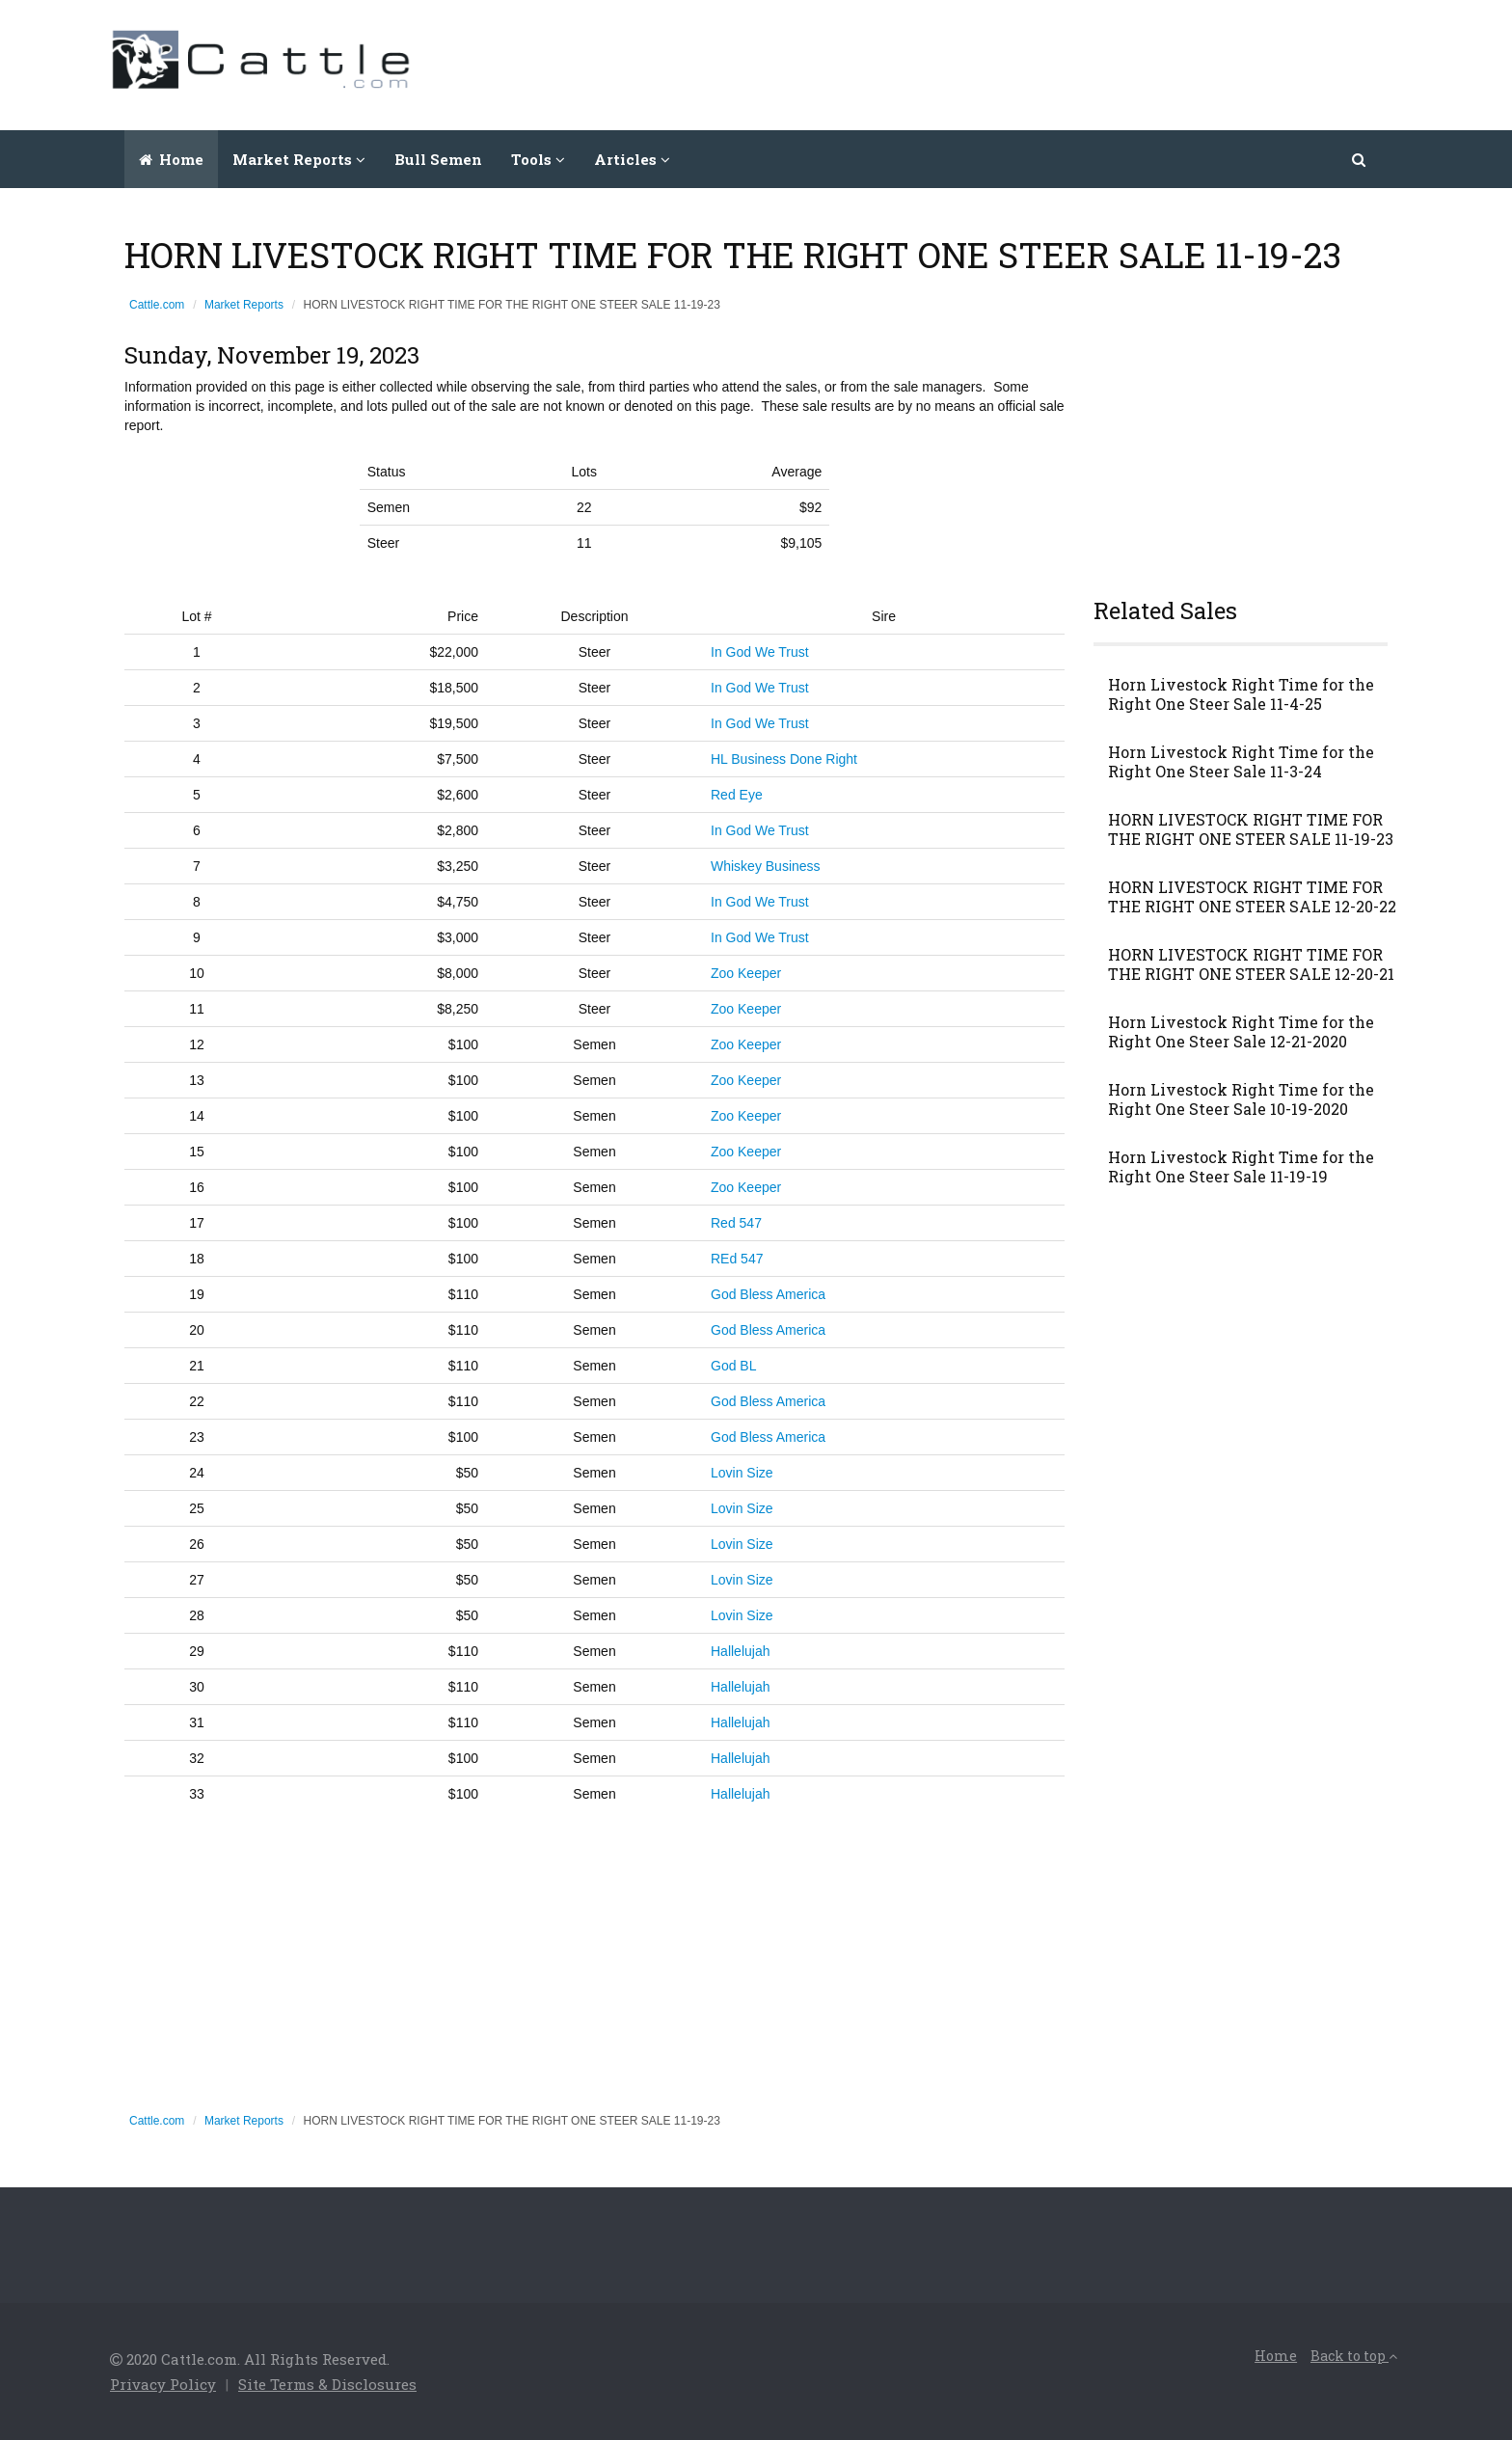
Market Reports (244, 305)
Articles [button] (632, 159)
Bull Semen (438, 159)
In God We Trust (760, 652)
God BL (733, 1365)
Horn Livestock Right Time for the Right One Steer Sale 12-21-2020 (1241, 1032)
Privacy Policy (163, 2384)
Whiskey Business (766, 866)
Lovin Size (742, 1472)
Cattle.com (156, 305)
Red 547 (736, 1223)
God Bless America (768, 1294)
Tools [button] (538, 159)
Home (171, 159)
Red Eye (737, 794)
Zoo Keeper (746, 973)
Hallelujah (740, 1651)
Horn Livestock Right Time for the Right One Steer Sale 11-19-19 (1241, 1167)
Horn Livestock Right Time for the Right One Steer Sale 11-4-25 (1241, 694)
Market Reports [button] (298, 159)
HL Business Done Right (784, 759)
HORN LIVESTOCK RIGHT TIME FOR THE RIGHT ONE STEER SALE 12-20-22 (1252, 897)
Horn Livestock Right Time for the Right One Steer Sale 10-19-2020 (1241, 1099)
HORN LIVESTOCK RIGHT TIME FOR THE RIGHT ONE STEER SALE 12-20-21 (1251, 964)
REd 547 (737, 1258)
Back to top (1353, 2355)
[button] (1360, 159)
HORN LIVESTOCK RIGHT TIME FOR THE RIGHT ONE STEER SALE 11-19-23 (1250, 829)
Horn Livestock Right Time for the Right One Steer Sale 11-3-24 (1241, 762)
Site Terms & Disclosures (327, 2384)
